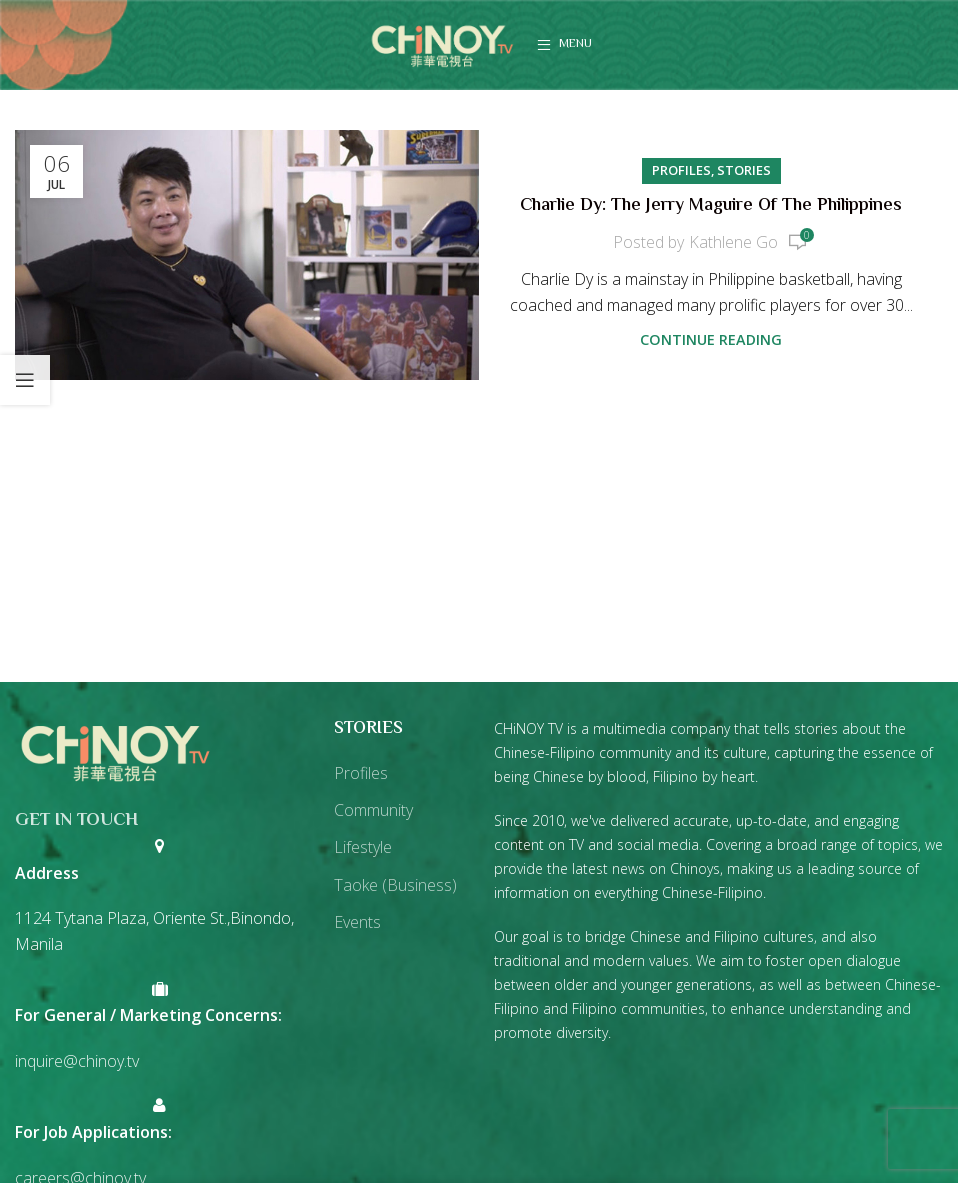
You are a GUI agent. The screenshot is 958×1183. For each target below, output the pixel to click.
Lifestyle (363, 847)
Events (357, 922)
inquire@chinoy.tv (77, 1061)
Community (373, 810)
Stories (744, 170)
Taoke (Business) (395, 885)
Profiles (681, 170)
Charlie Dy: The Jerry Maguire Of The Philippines (711, 206)
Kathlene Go (733, 242)
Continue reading (711, 339)
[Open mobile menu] (564, 45)
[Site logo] (442, 43)
